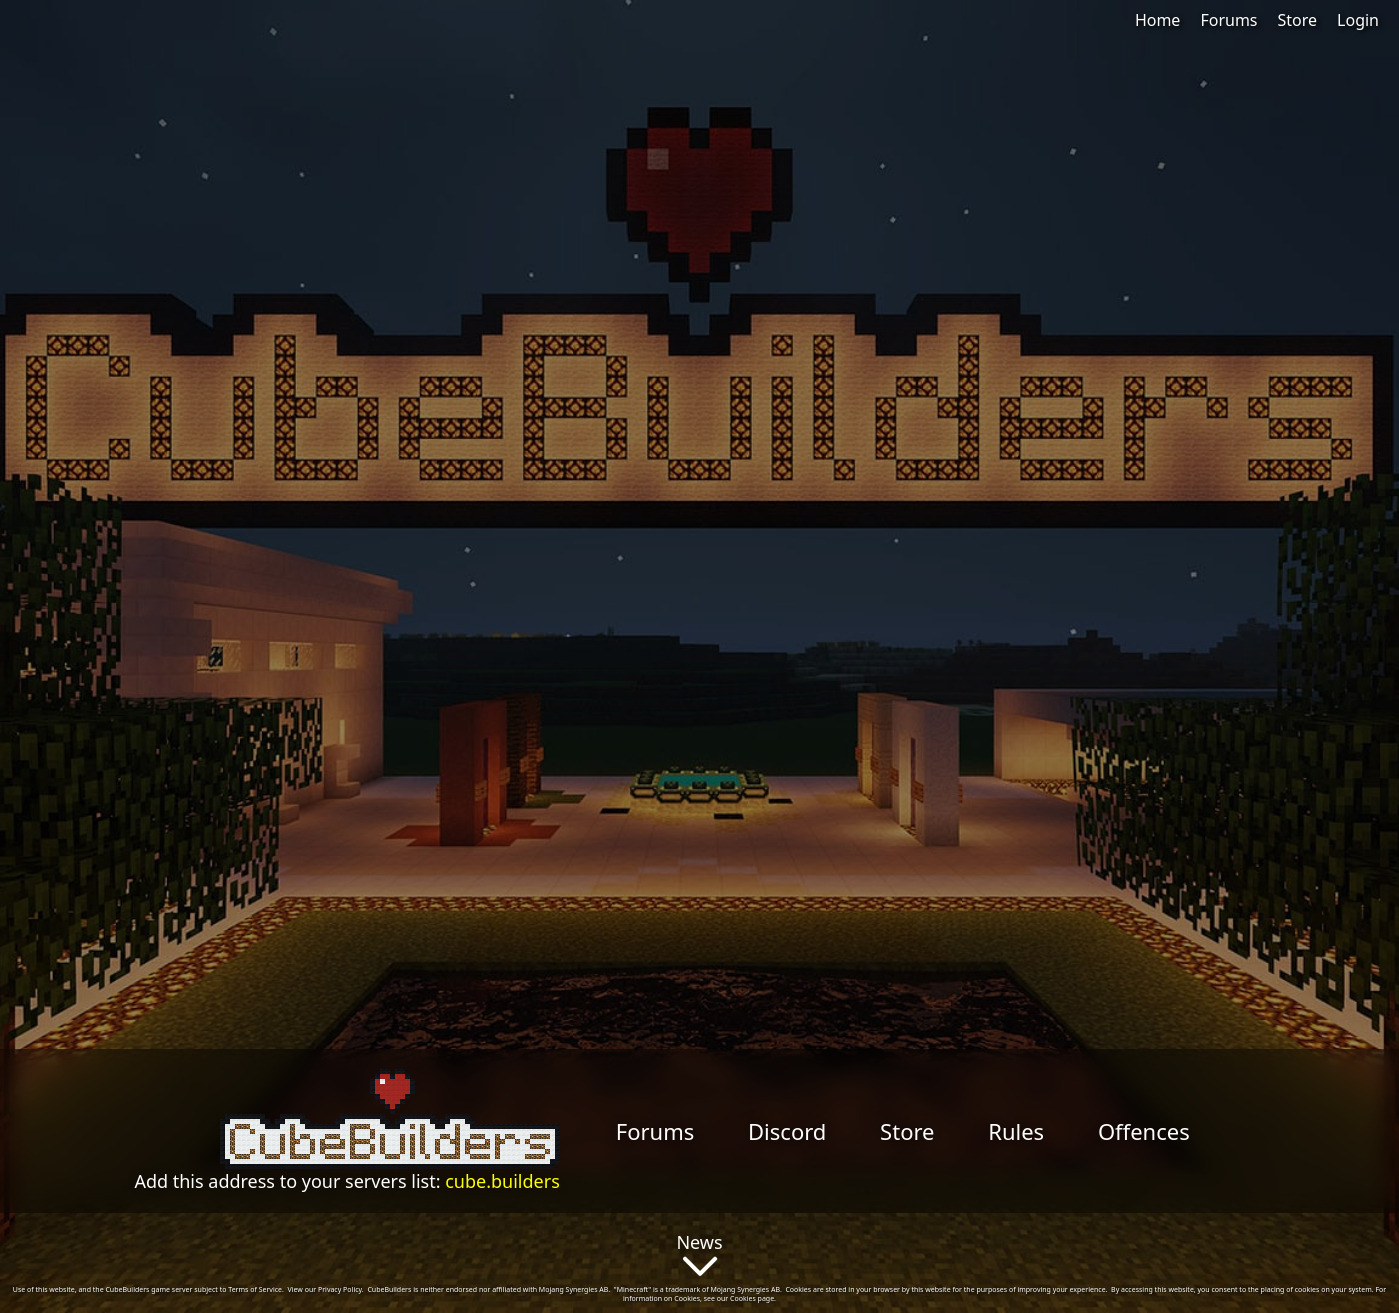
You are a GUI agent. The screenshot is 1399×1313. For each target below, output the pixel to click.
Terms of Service (255, 1289)
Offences (1144, 1131)
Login (1358, 20)
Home (1158, 20)
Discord (787, 1131)
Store (1298, 20)
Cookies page (752, 1298)
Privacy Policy (340, 1289)
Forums (1228, 20)
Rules (1016, 1131)
